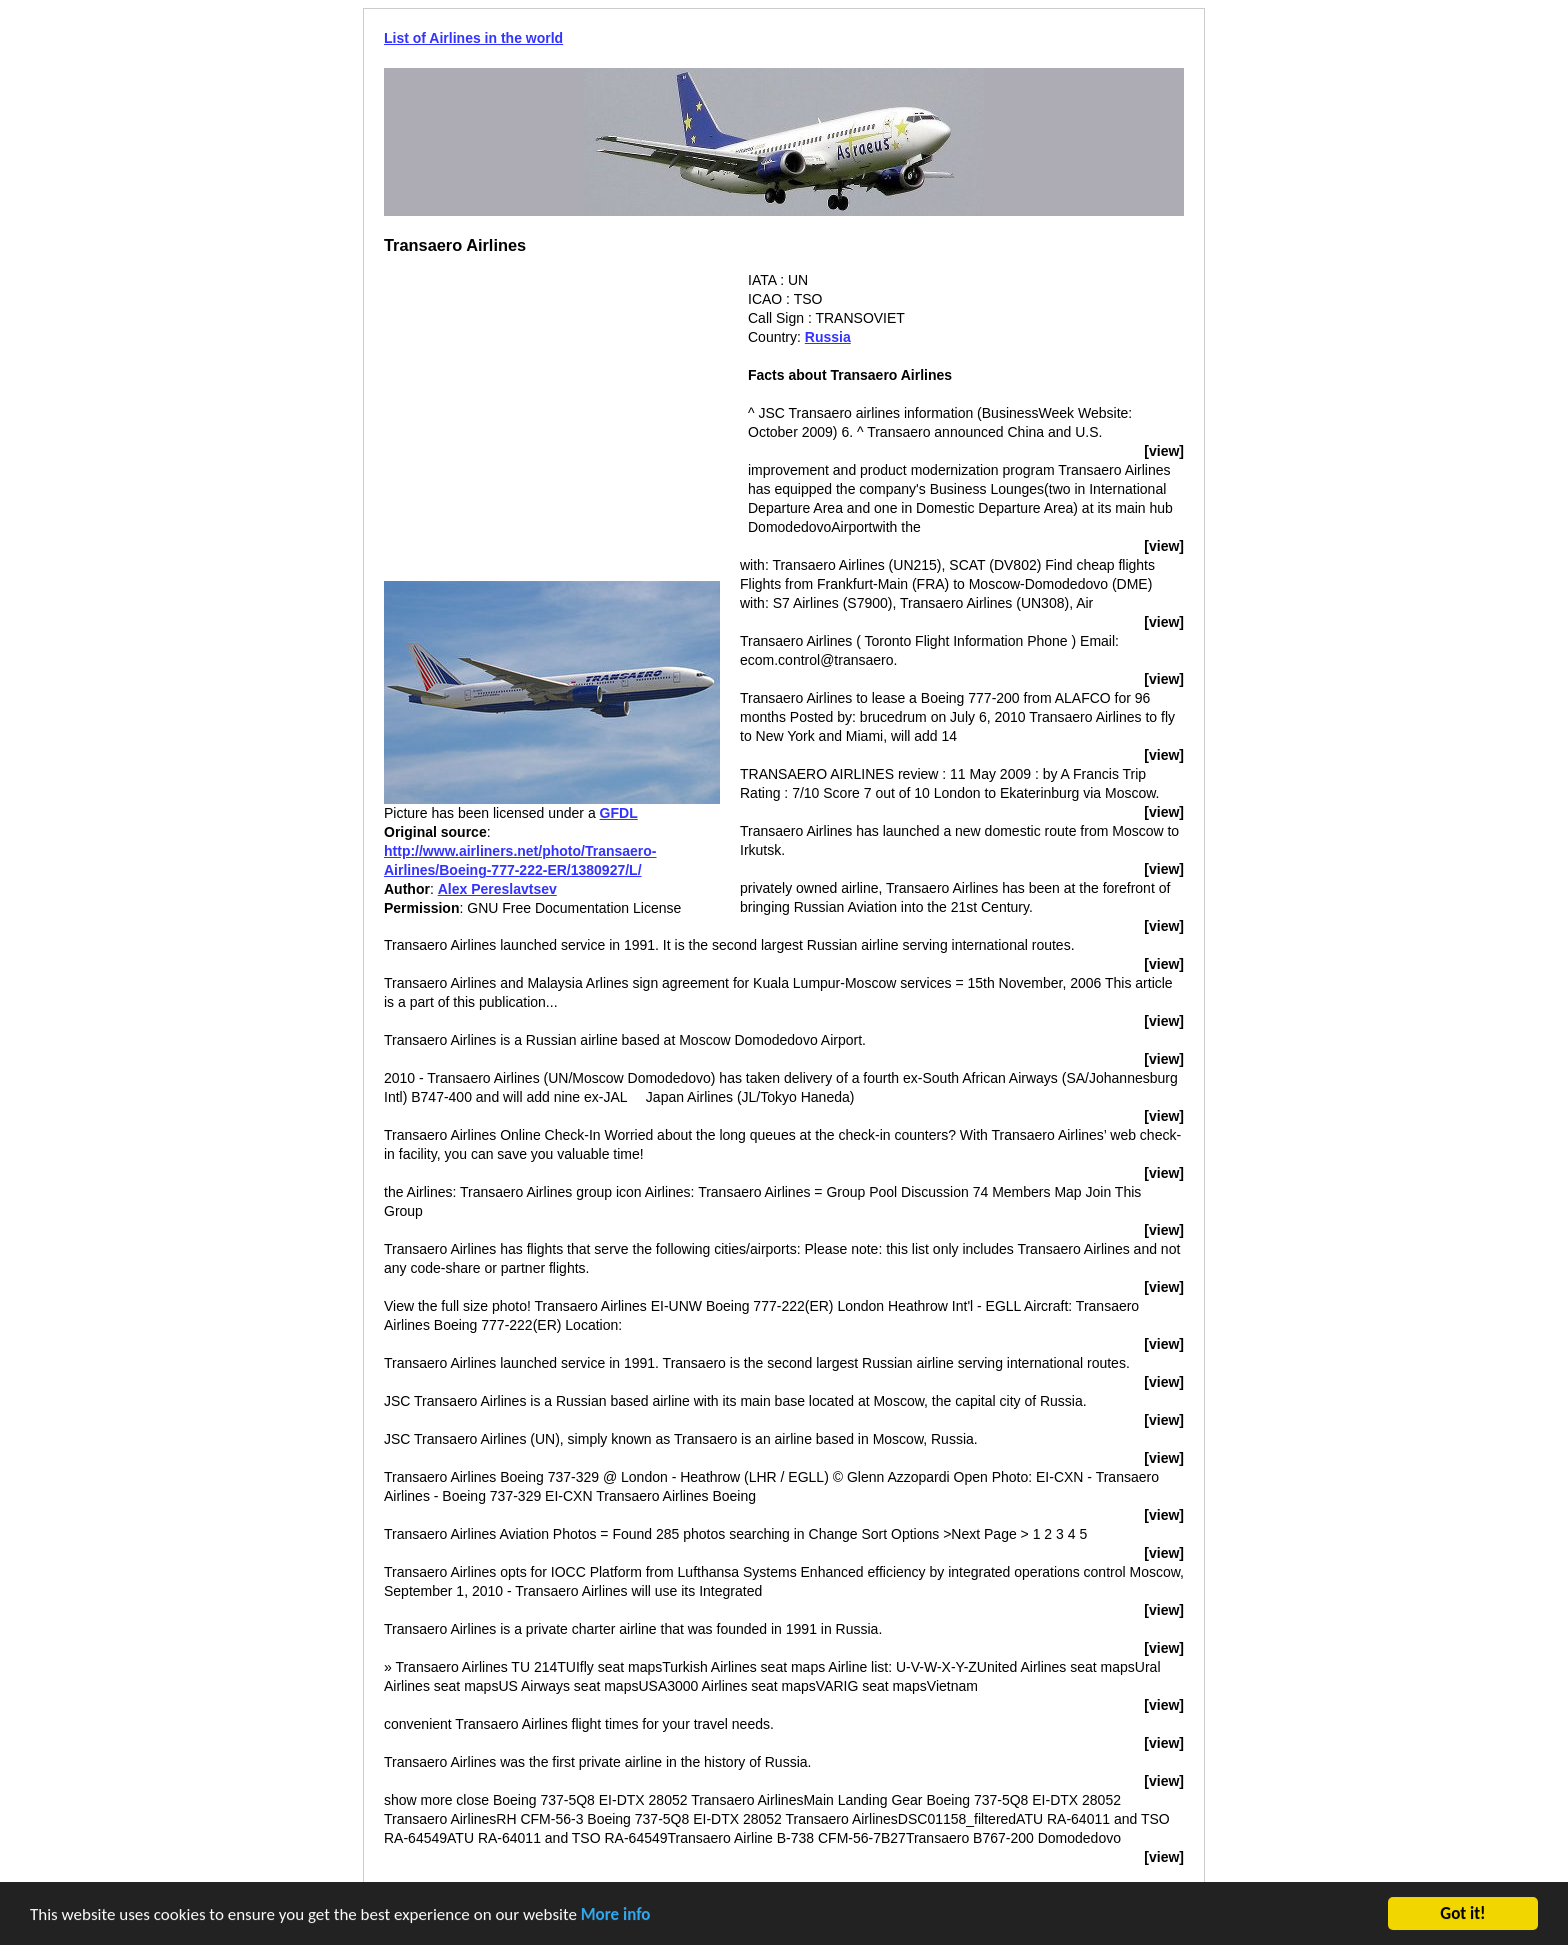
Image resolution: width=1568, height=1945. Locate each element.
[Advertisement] (552, 411)
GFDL (619, 813)
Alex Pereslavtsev (497, 889)
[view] (1164, 451)
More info (616, 1915)
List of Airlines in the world (473, 38)
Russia (828, 337)
